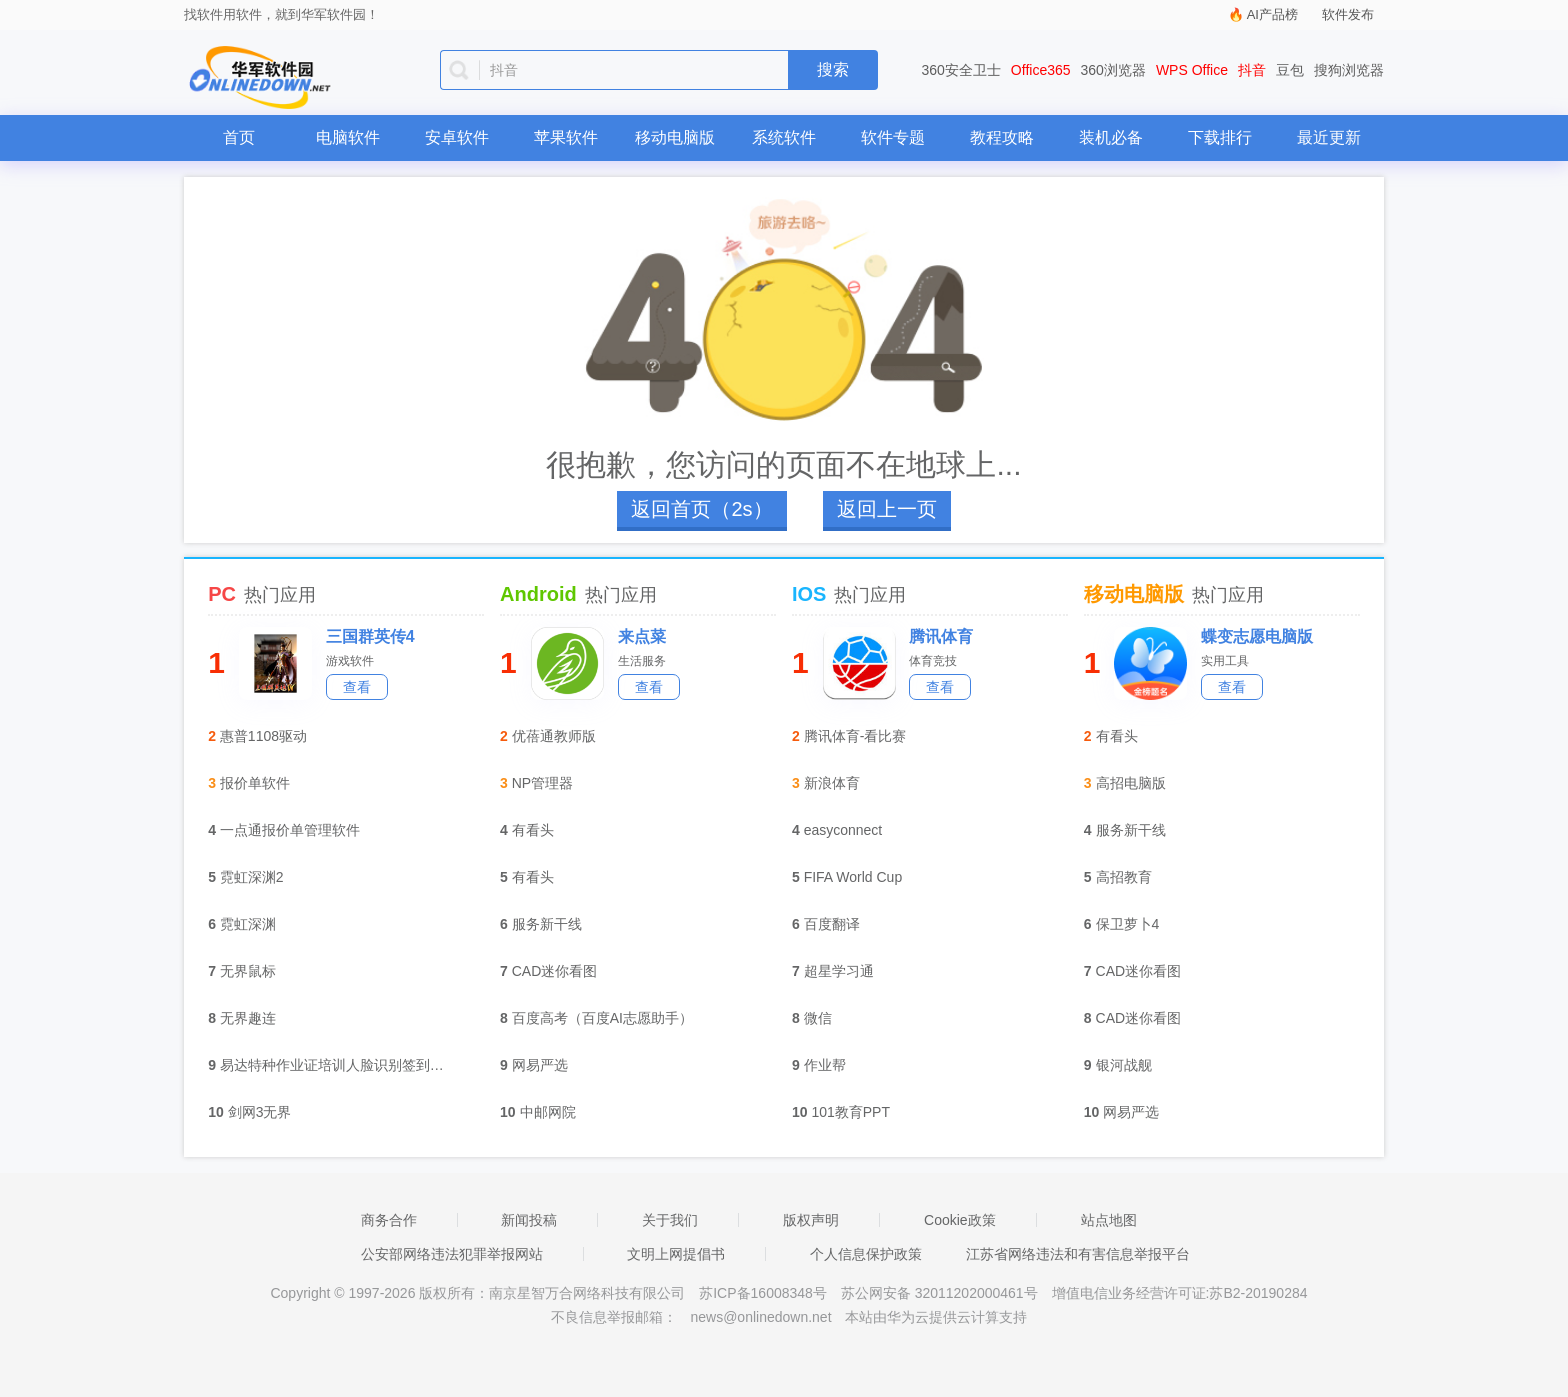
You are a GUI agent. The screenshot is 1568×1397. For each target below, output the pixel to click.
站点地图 (1109, 1220)
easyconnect (843, 830)
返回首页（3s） (701, 509)
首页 (239, 137)
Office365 (1041, 70)
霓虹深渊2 (252, 877)
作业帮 (825, 1065)
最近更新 (1329, 137)
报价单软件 (255, 783)
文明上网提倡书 (676, 1254)
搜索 (833, 69)
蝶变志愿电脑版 (1257, 636)
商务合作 (389, 1220)
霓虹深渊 (248, 924)
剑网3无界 (260, 1112)
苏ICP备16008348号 (763, 1293)
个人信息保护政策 (866, 1254)
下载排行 (1220, 137)
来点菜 (642, 636)
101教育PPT (850, 1112)
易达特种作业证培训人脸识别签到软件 (337, 1065)
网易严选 (540, 1065)
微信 (818, 1018)
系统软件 (784, 137)
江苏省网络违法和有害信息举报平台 (1078, 1254)
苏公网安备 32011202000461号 (941, 1293)
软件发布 (1348, 14)
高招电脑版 (1131, 783)
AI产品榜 (1272, 14)
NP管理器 (542, 783)
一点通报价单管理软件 (290, 830)
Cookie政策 (960, 1220)
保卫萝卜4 (1128, 924)
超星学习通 (839, 971)
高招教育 (1124, 877)
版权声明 (811, 1220)
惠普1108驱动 (263, 736)
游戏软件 (350, 661)
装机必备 (1111, 137)
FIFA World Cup (853, 877)
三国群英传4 (370, 636)
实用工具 (1225, 661)
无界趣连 (248, 1018)
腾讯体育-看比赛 (855, 736)
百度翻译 (832, 924)
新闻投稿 (529, 1220)
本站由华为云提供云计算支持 (936, 1317)
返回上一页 (887, 509)
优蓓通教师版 (554, 736)
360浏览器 (1113, 70)
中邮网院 (548, 1112)
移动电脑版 (675, 137)
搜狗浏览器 (1349, 70)
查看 (357, 687)
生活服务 (642, 661)
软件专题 (893, 137)
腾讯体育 (941, 636)
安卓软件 (457, 137)
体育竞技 (933, 661)
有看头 (533, 830)
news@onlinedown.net (760, 1317)
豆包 (1290, 70)
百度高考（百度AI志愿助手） (602, 1018)
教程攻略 (1002, 137)
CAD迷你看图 (555, 971)
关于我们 (670, 1220)
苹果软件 (566, 137)
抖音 (1252, 70)
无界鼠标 (248, 971)
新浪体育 (832, 783)
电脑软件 (348, 137)
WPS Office (1192, 70)
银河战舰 (1124, 1065)
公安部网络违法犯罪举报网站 (452, 1254)
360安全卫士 (961, 70)
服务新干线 (547, 924)
